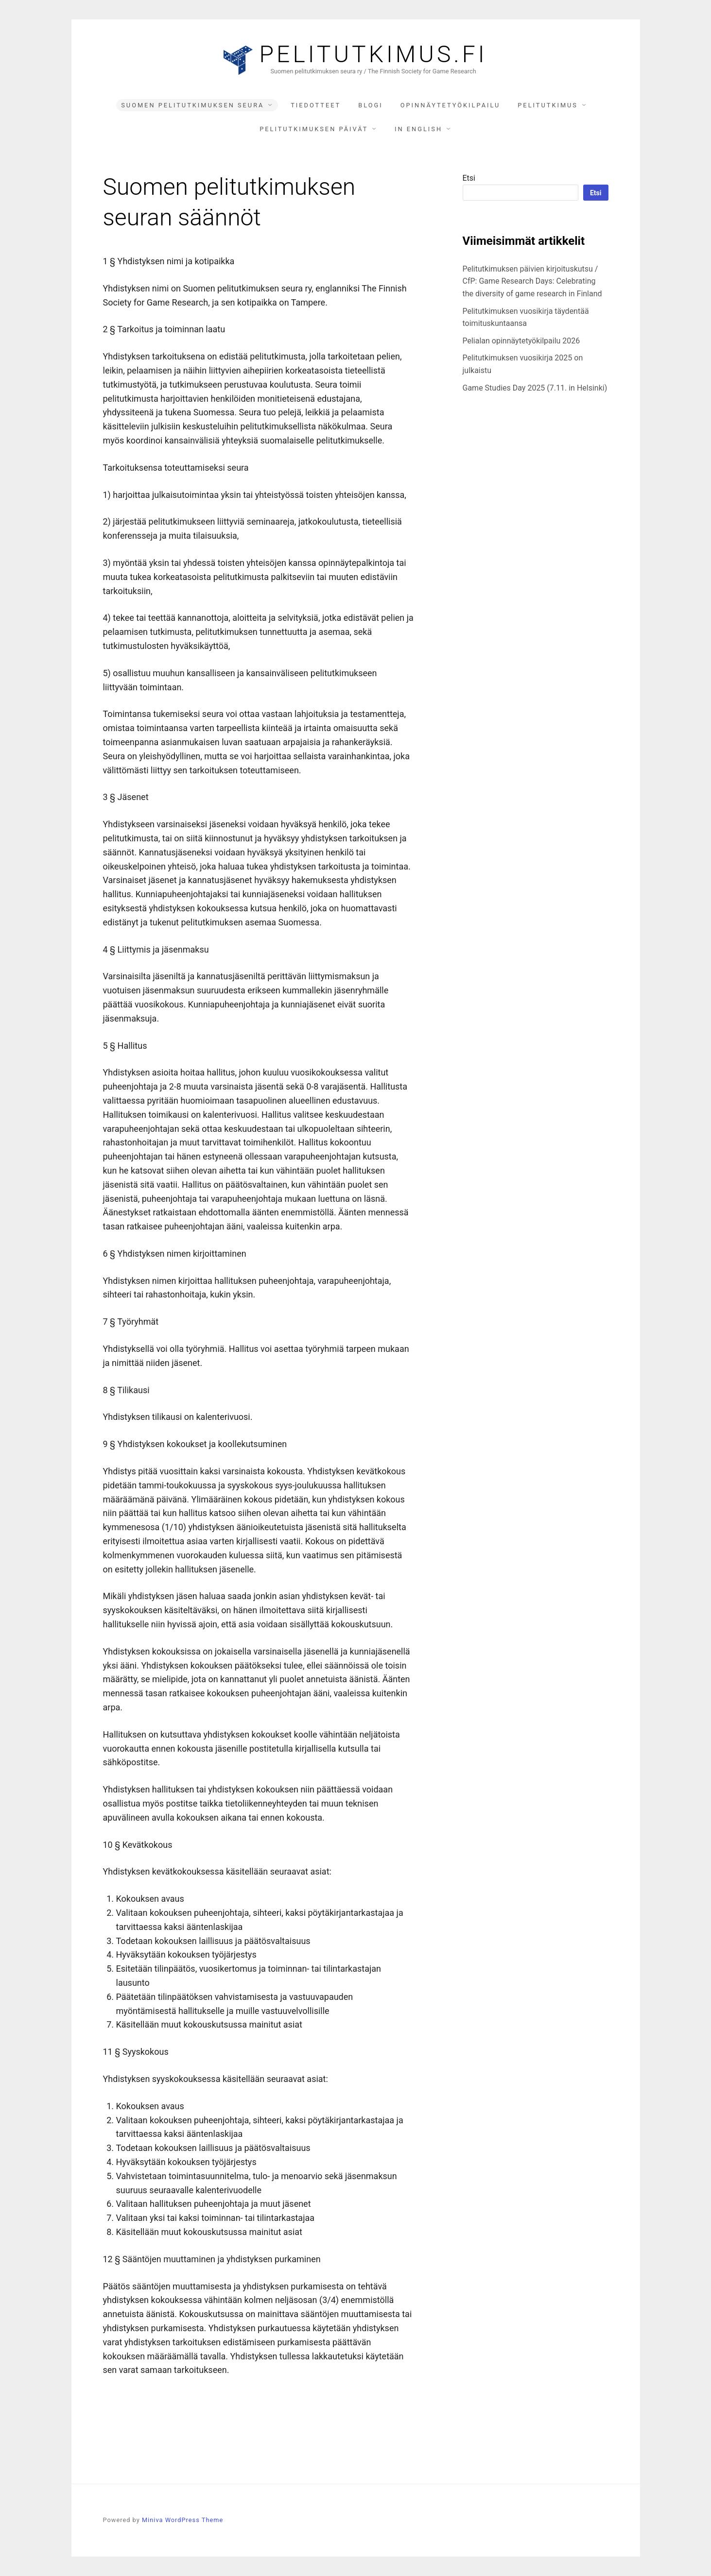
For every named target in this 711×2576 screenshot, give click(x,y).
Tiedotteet (316, 105)
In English (418, 129)
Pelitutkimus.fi (373, 54)
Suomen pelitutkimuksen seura (192, 105)
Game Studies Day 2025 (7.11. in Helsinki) (535, 387)
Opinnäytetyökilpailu (450, 105)
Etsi (469, 178)
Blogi (370, 105)
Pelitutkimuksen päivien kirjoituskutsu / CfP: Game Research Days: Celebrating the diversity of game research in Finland (532, 281)
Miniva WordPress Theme (182, 2520)
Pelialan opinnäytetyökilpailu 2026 (521, 340)
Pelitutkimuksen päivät (314, 129)
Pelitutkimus (548, 105)
